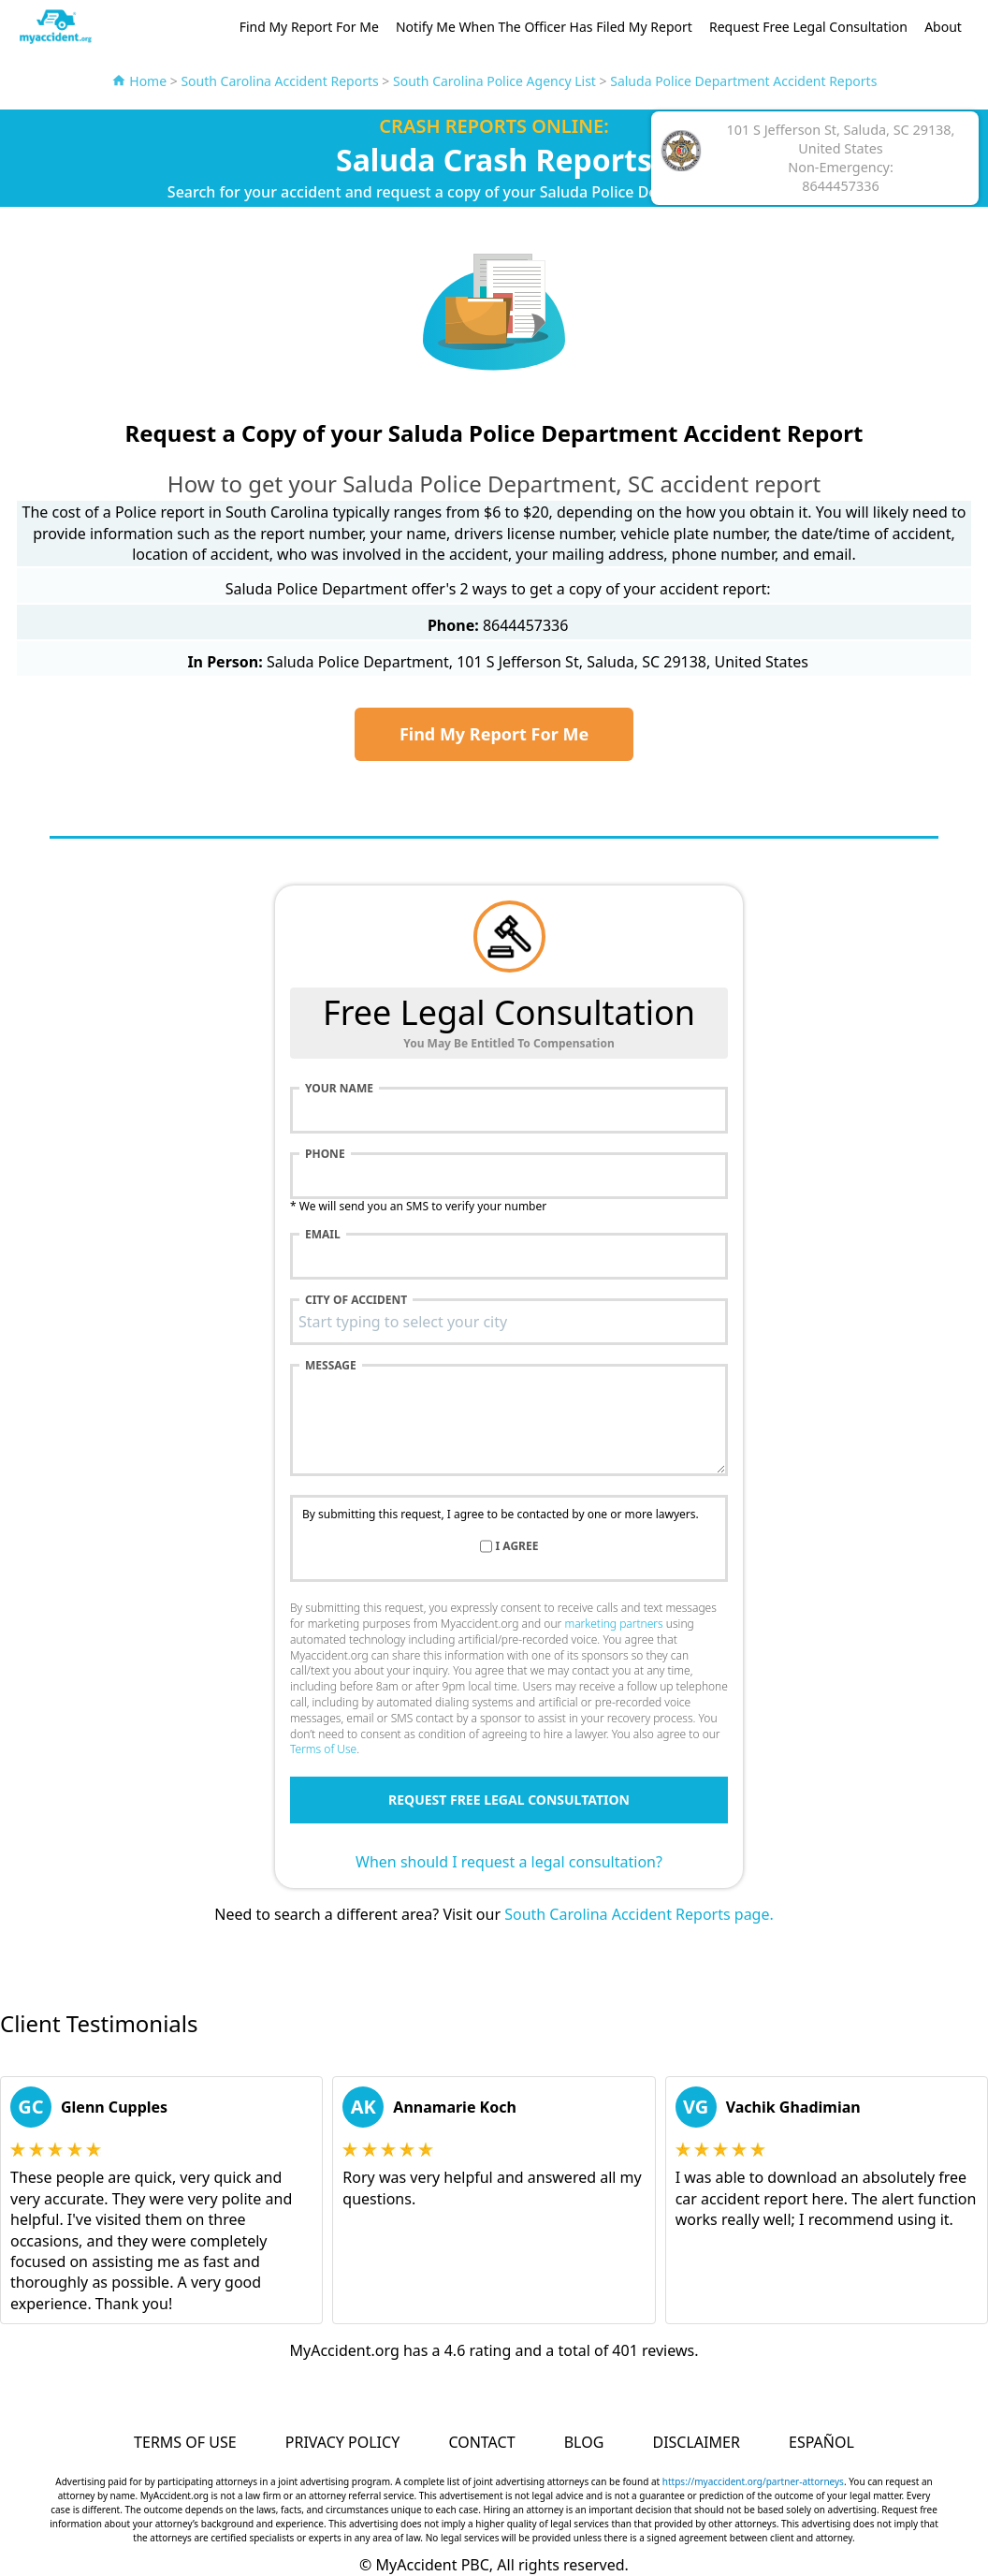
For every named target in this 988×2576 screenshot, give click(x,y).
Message (330, 1365)
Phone (325, 1154)
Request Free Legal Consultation (808, 27)
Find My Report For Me (309, 27)
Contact (481, 2442)
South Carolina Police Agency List (494, 81)
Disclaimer (695, 2442)
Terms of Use (323, 1749)
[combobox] (509, 1321)
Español (821, 2442)
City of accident (356, 1300)
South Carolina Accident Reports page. (639, 1914)
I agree (517, 1546)
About (943, 27)
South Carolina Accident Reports (279, 81)
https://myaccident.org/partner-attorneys (753, 2481)
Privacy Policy (342, 2442)
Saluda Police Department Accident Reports (743, 81)
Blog (584, 2442)
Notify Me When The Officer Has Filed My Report (544, 27)
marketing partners (613, 1624)
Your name (339, 1088)
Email (323, 1234)
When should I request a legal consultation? (509, 1862)
